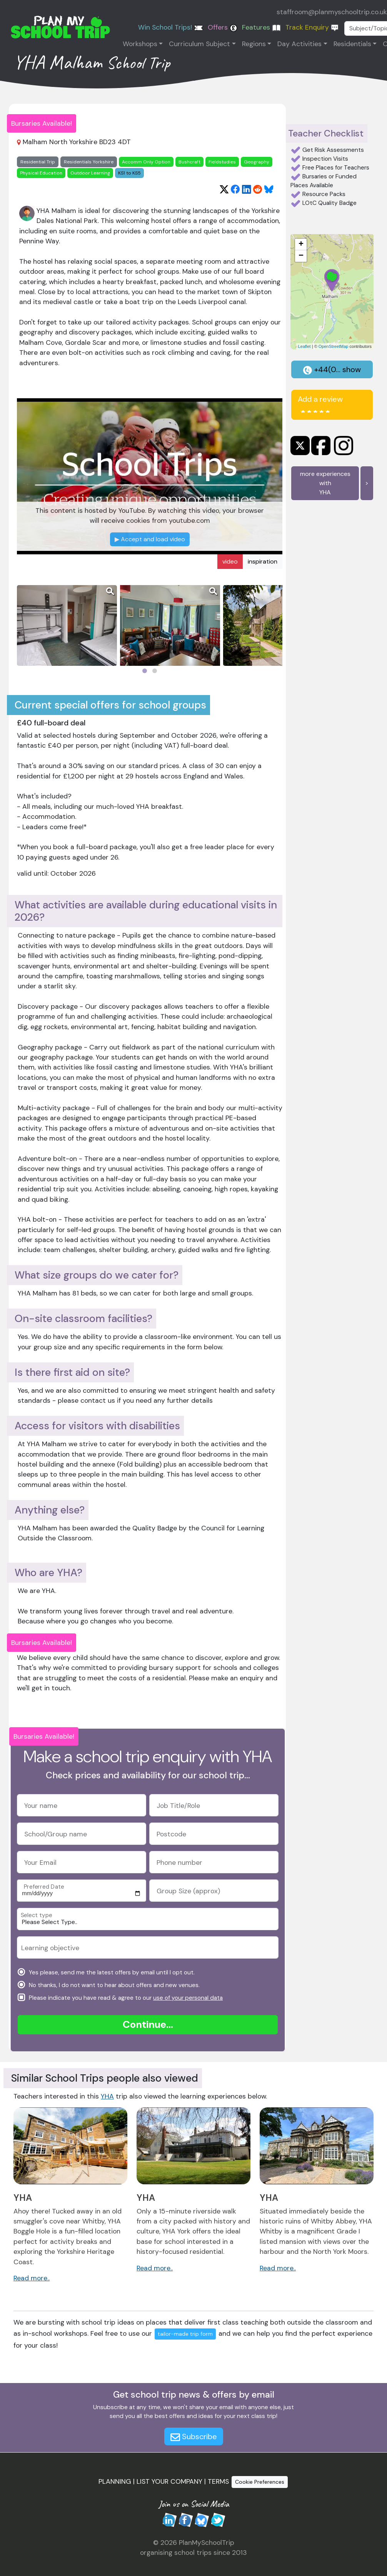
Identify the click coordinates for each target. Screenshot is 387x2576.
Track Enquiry (312, 27)
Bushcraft (189, 162)
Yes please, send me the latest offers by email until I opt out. (111, 1972)
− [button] (301, 256)
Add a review (320, 404)
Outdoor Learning (90, 173)
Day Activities (299, 44)
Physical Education (41, 173)
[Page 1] (144, 671)
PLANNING (114, 2481)
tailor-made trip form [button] (185, 2333)
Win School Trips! (170, 27)
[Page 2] (154, 671)
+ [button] (301, 244)
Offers (222, 27)
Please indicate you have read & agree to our (125, 1997)
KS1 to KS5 (129, 173)
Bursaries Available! (41, 123)
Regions (254, 44)
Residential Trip (37, 162)
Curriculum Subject (199, 44)
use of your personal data (188, 1998)
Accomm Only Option (146, 162)
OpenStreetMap (334, 346)
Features (261, 27)
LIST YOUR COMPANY (169, 2481)
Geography (256, 162)
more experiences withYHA (325, 483)
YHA (107, 2096)
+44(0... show (332, 369)
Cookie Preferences (259, 2481)
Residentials (352, 44)
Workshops (140, 44)
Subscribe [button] (193, 2436)
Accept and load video (150, 539)
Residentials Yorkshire (88, 162)
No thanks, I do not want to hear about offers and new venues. (113, 1985)
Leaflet (304, 346)
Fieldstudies (222, 162)
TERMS (218, 2481)
